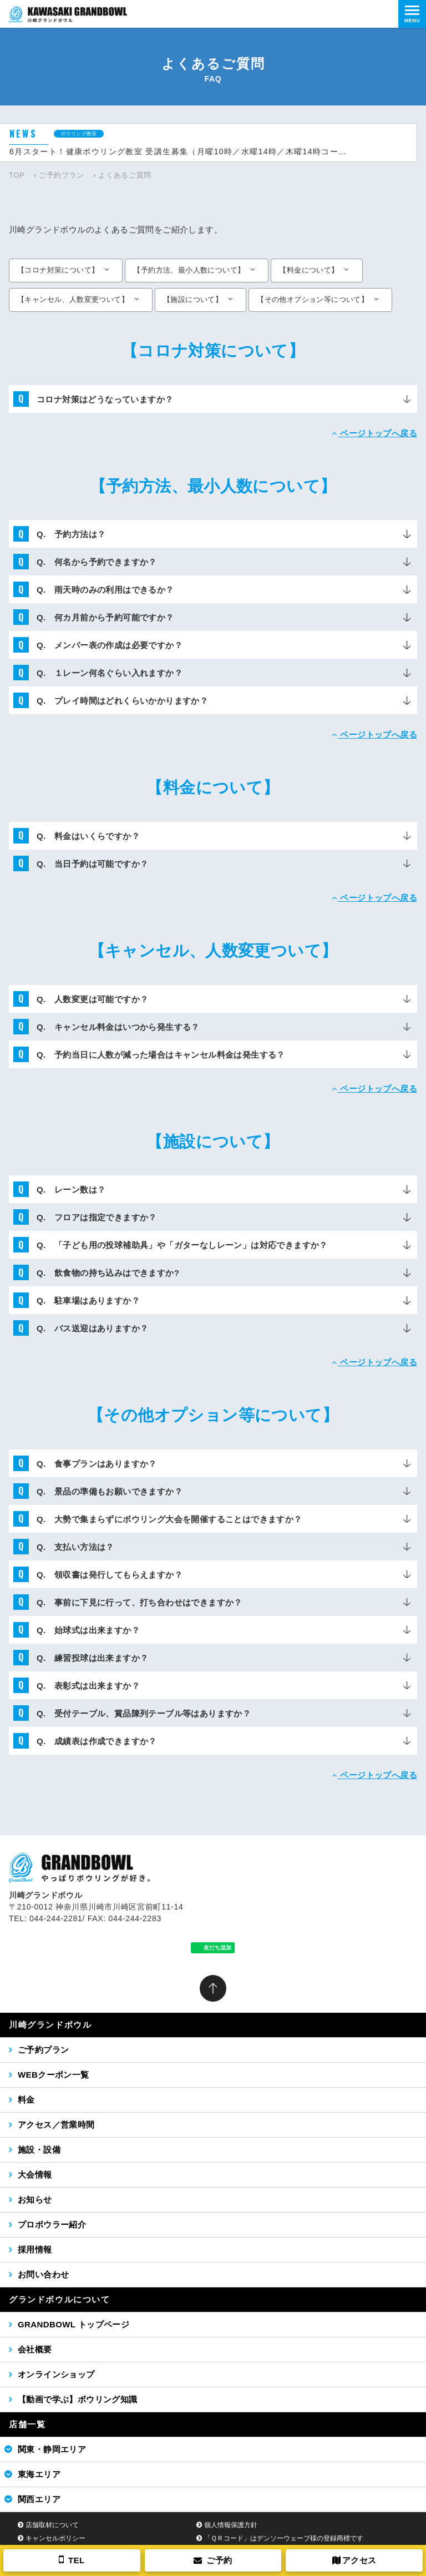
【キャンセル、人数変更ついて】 (73, 299)
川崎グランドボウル (50, 2024)
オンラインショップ (56, 2374)
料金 (26, 2099)
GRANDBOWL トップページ (73, 2324)
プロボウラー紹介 (52, 2224)
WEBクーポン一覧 (53, 2074)
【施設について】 (192, 299)
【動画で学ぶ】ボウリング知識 (78, 2399)
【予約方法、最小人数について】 (189, 270)
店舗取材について (52, 2525)
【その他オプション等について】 (312, 299)
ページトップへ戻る (374, 433)
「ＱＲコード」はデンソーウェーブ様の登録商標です (283, 2538)
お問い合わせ (43, 2274)
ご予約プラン (61, 175)
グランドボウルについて (59, 2299)
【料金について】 (308, 270)
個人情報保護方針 (230, 2525)
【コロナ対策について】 (58, 270)
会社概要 (35, 2349)
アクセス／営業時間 (56, 2124)
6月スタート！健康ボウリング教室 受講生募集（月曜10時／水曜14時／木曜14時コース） (181, 151)
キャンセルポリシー (55, 2538)
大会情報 (35, 2174)
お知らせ (35, 2199)
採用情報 (35, 2249)
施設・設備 (39, 2149)
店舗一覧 (27, 2424)
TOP (16, 175)
